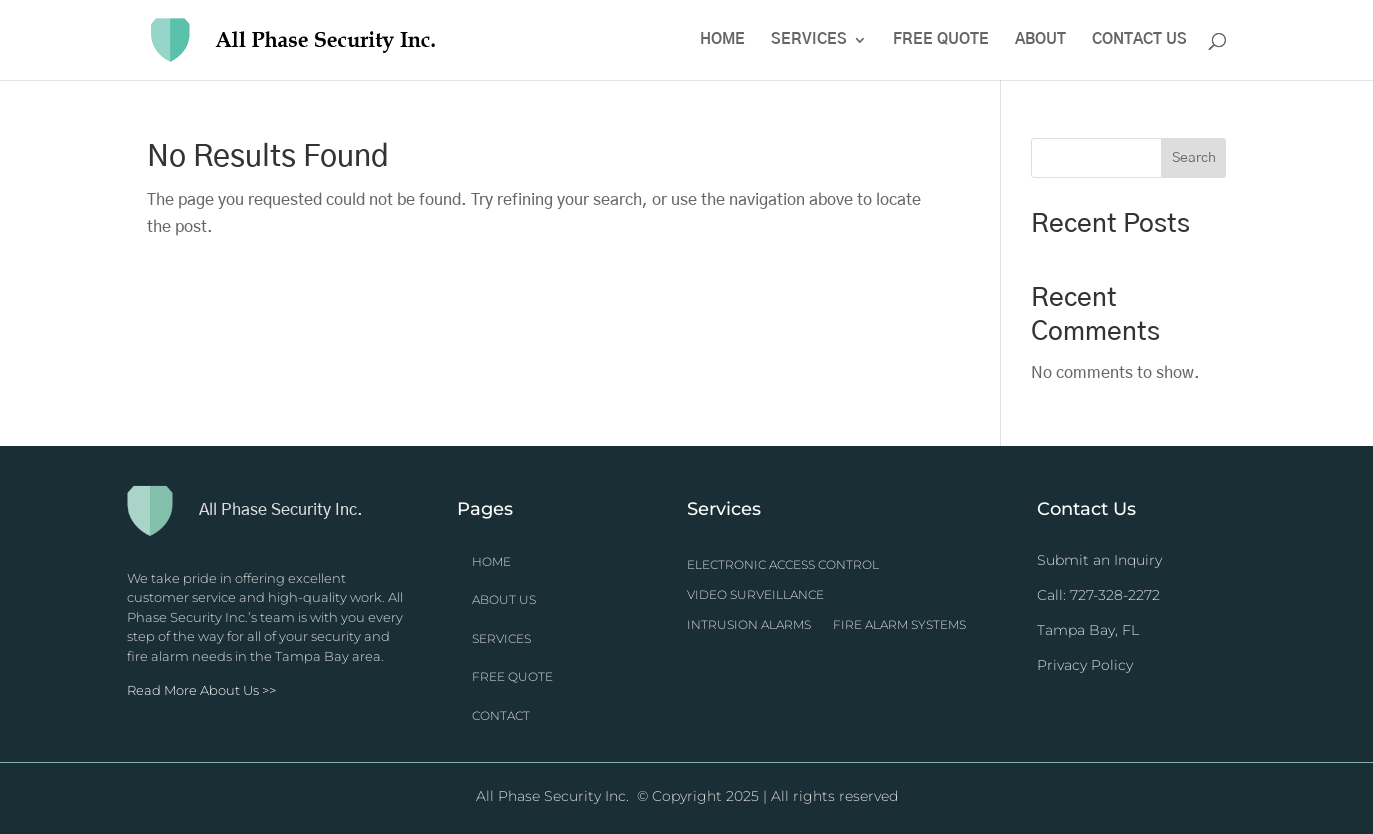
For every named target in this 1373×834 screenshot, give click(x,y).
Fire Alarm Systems (899, 625)
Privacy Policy (1085, 665)
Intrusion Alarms (749, 625)
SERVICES (501, 638)
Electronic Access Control (783, 565)
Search (1194, 158)
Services (809, 40)
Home (722, 40)
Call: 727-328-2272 (1098, 595)
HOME (491, 561)
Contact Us (1139, 40)
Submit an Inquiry (1099, 560)
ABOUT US (504, 599)
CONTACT (501, 715)
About (1040, 40)
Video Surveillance (755, 595)
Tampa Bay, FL (1088, 630)
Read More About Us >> (201, 690)
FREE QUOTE (512, 676)
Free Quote (941, 40)
